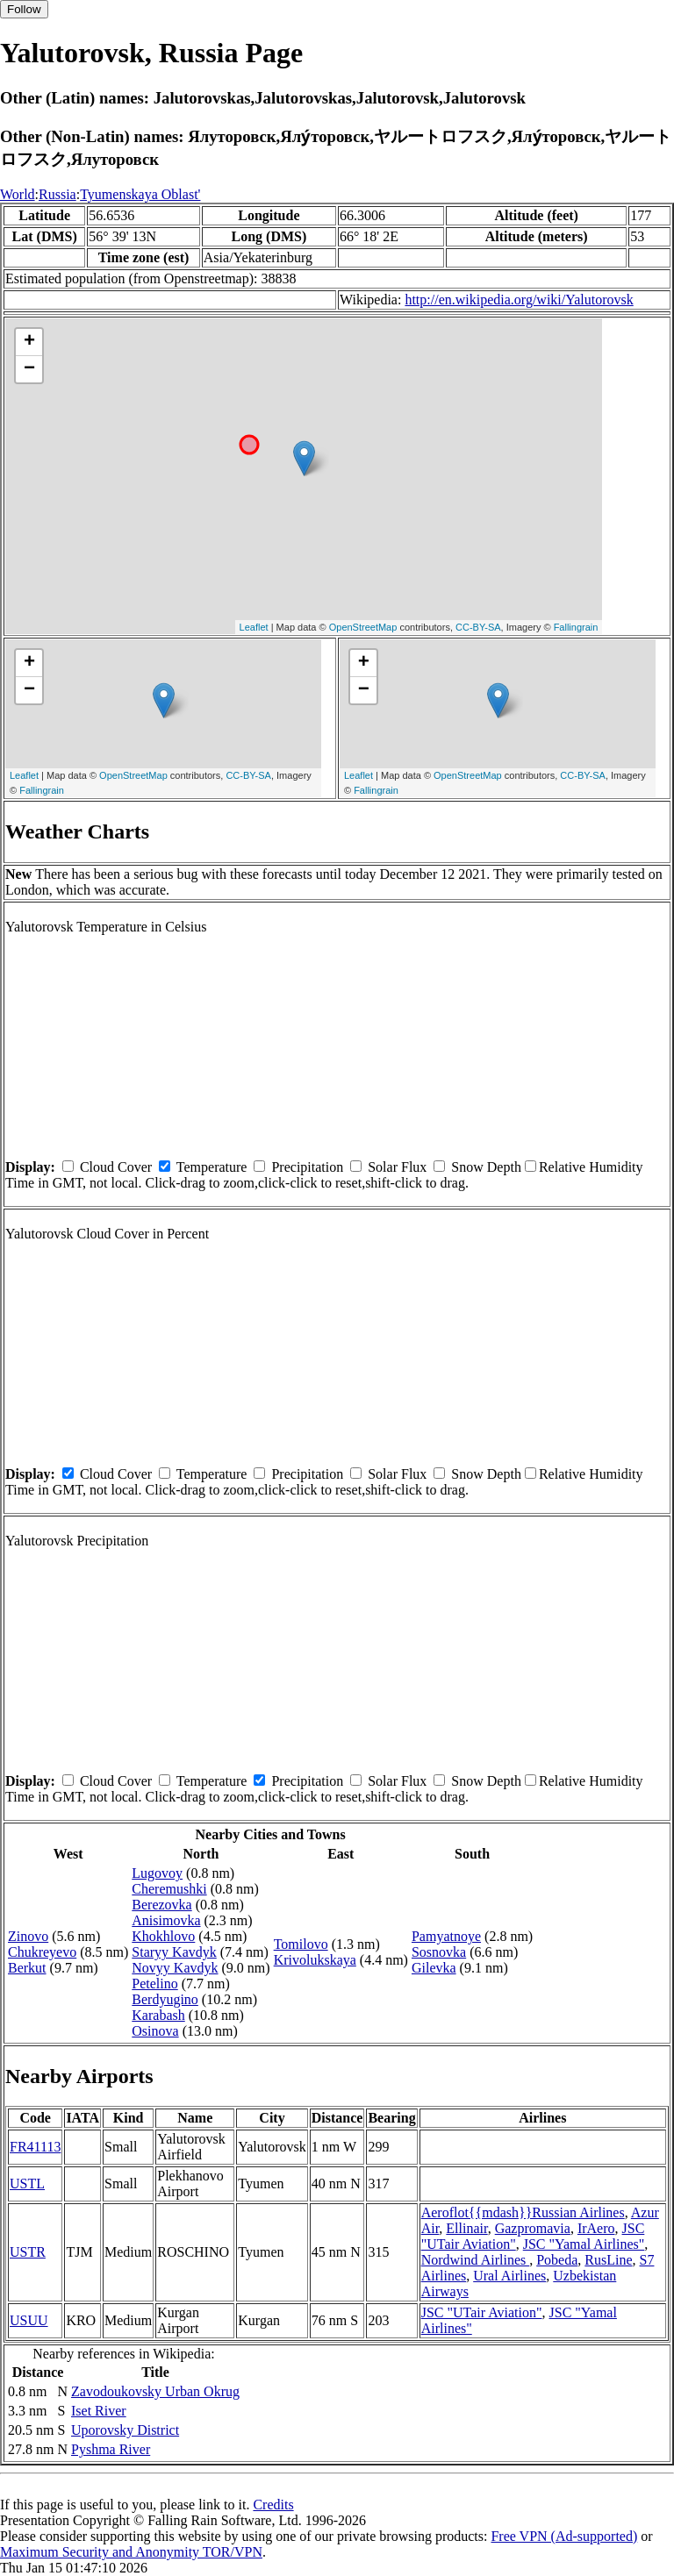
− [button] (29, 369)
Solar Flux (397, 1167)
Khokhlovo (163, 1936)
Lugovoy (157, 1873)
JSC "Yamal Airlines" (584, 2244)
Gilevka (434, 1967)
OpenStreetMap (363, 627)
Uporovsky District (125, 2430)
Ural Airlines (509, 2275)
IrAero (596, 2228)
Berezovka (161, 1904)
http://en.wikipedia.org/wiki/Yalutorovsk (519, 299)
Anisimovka (166, 1920)
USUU (29, 2320)
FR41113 (35, 2146)
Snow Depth (486, 1167)
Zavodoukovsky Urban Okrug (155, 2391)
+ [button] (29, 342)
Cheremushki (169, 1888)
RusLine (608, 2259)
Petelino (154, 1983)
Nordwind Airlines (475, 2259)
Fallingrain (576, 627)
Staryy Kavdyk (174, 1951)
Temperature (211, 1167)
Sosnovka (439, 1951)
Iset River (98, 2410)
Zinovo (28, 1936)
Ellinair (466, 2228)
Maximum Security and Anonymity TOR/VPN (131, 2551)
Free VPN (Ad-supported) (564, 2536)
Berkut (27, 1967)
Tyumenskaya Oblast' (140, 194)
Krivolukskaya (315, 1959)
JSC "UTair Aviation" (481, 2312)
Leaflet (254, 627)
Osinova (155, 2030)
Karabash (158, 2015)
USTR (28, 2251)
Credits (273, 2504)
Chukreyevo (42, 1951)
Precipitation (307, 1167)
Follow (24, 9)
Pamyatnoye (446, 1936)
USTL (27, 2183)
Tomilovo (301, 1944)
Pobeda (556, 2259)
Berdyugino (165, 1999)
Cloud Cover (116, 1167)
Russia (57, 194)
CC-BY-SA (478, 627)
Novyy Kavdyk (175, 1967)
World (17, 194)
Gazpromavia (532, 2228)
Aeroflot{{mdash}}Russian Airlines (523, 2212)
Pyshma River (110, 2449)
